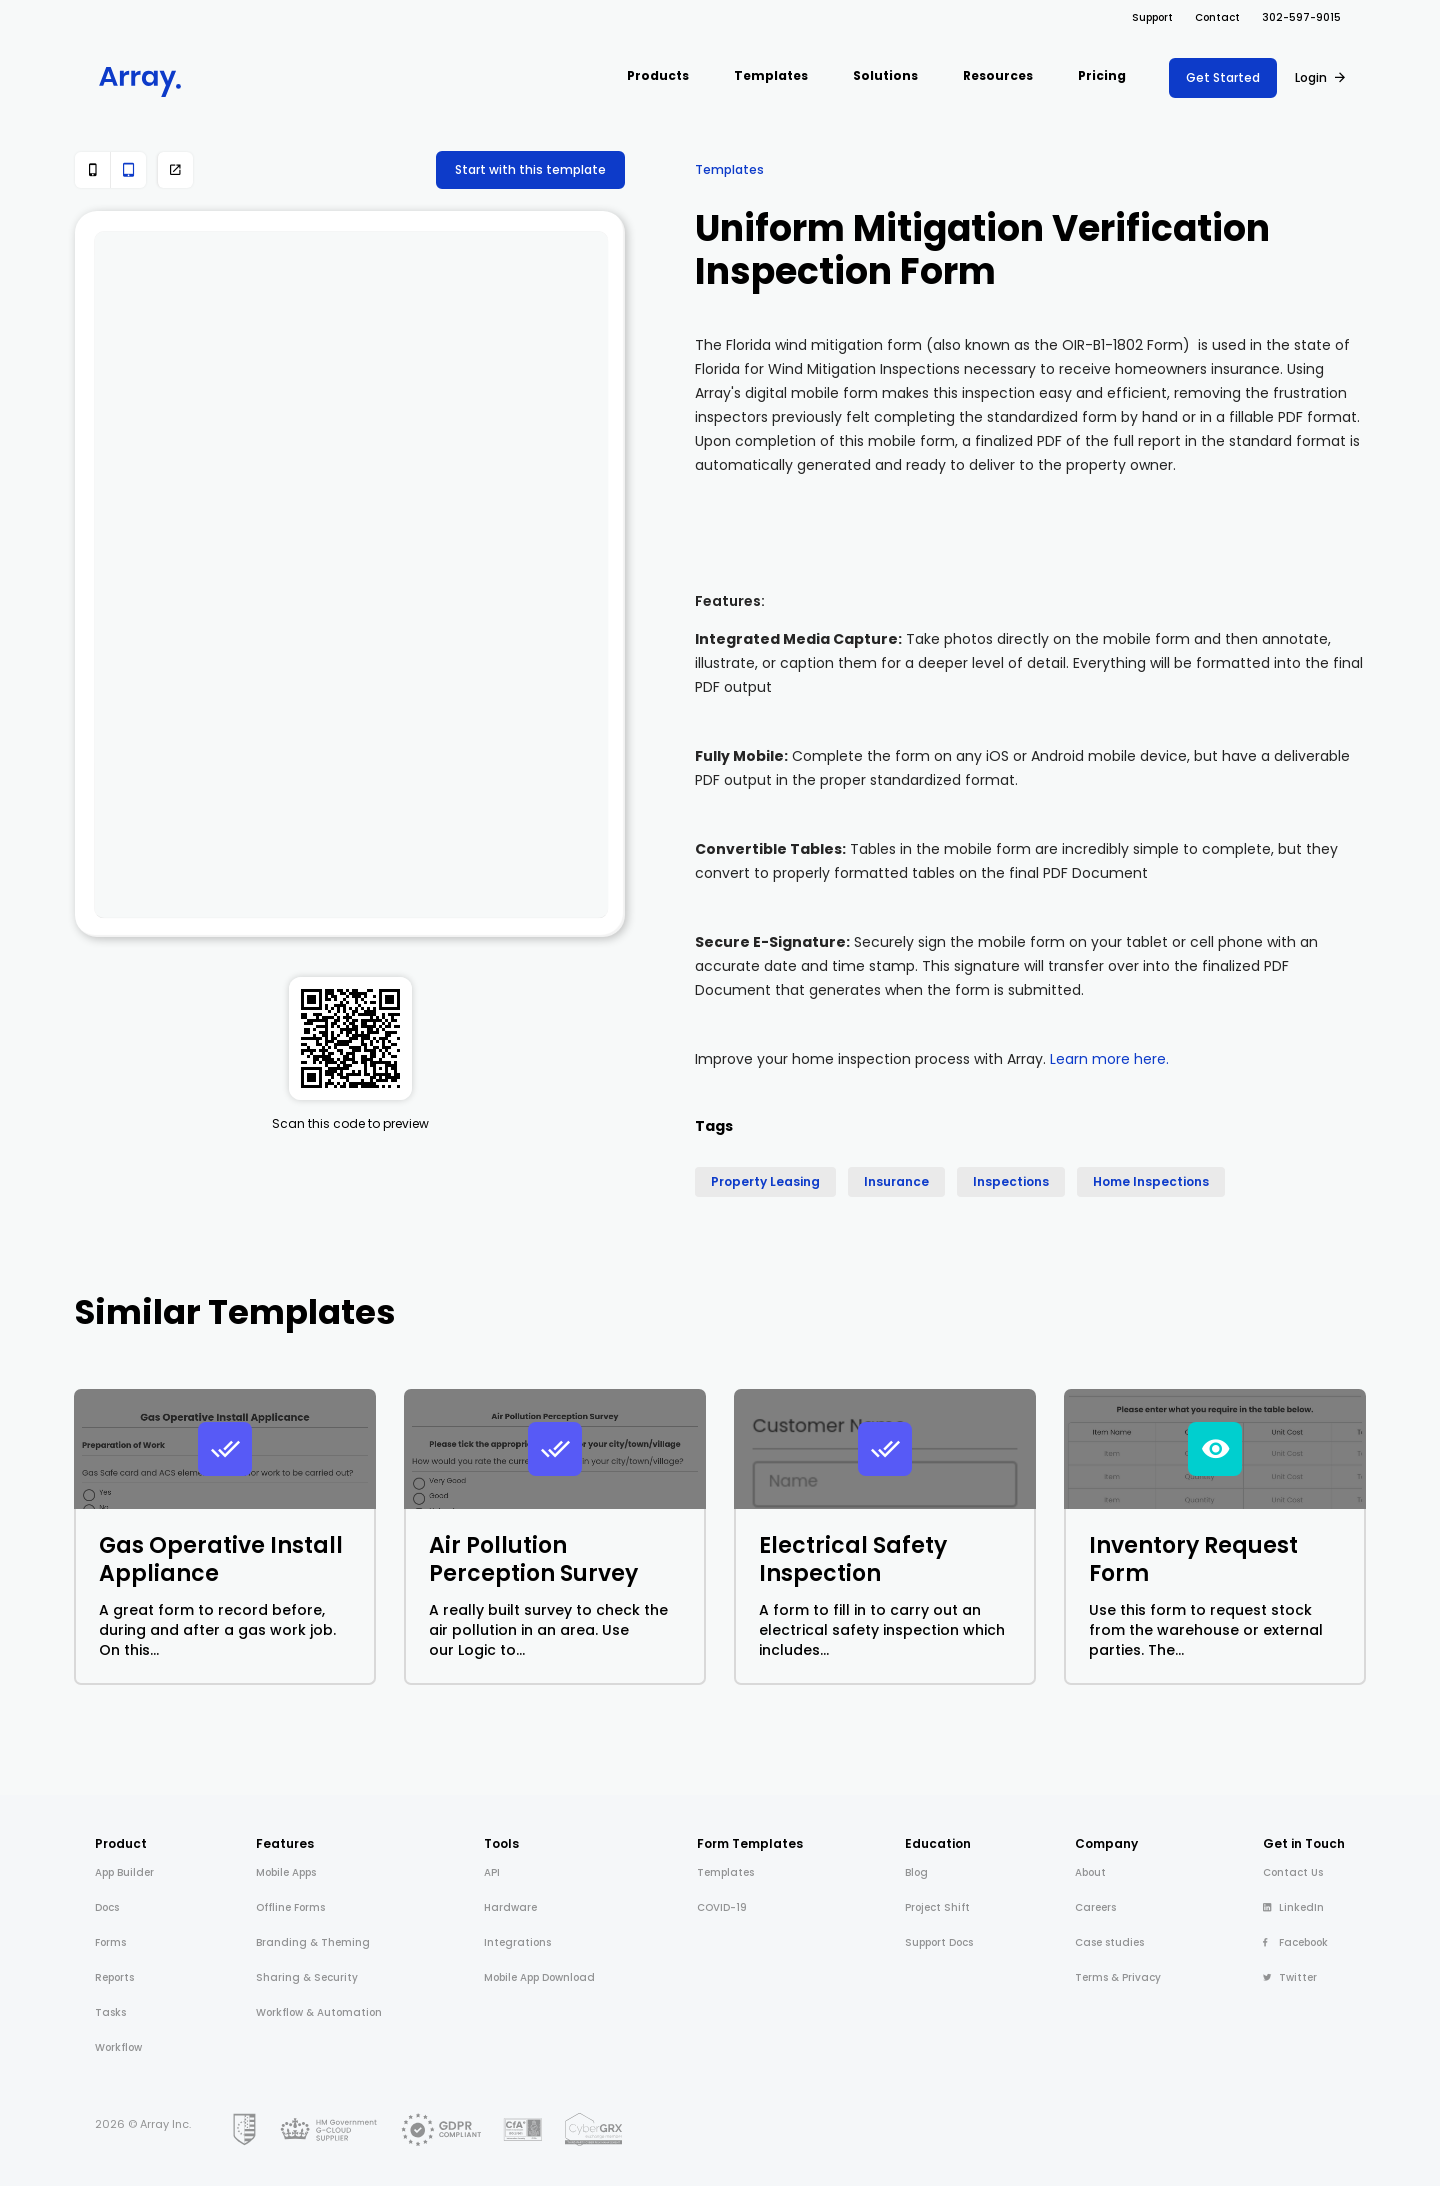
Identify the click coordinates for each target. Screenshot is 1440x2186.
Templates (729, 169)
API (492, 1872)
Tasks (110, 2012)
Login (1311, 77)
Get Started (1223, 77)
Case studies (1109, 1942)
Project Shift (937, 1907)
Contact (1217, 17)
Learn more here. (1109, 1059)
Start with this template (530, 169)
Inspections (1011, 1181)
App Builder (124, 1872)
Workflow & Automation (319, 2012)
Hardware (510, 1907)
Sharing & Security (307, 1977)
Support (1152, 17)
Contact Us (1293, 1872)
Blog (916, 1872)
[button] (658, 77)
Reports (114, 1977)
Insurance (896, 1181)
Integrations (517, 1942)
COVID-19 (722, 1907)
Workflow (118, 2047)
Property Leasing (765, 1181)
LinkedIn (1293, 1907)
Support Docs (939, 1942)
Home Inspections (1151, 1181)
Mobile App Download (539, 1977)
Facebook (1295, 1942)
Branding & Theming (313, 1942)
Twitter (1290, 1977)
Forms (110, 1942)
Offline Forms (290, 1907)
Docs (107, 1907)
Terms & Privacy (1118, 1977)
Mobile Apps (286, 1872)
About (1090, 1872)
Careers (1095, 1907)
